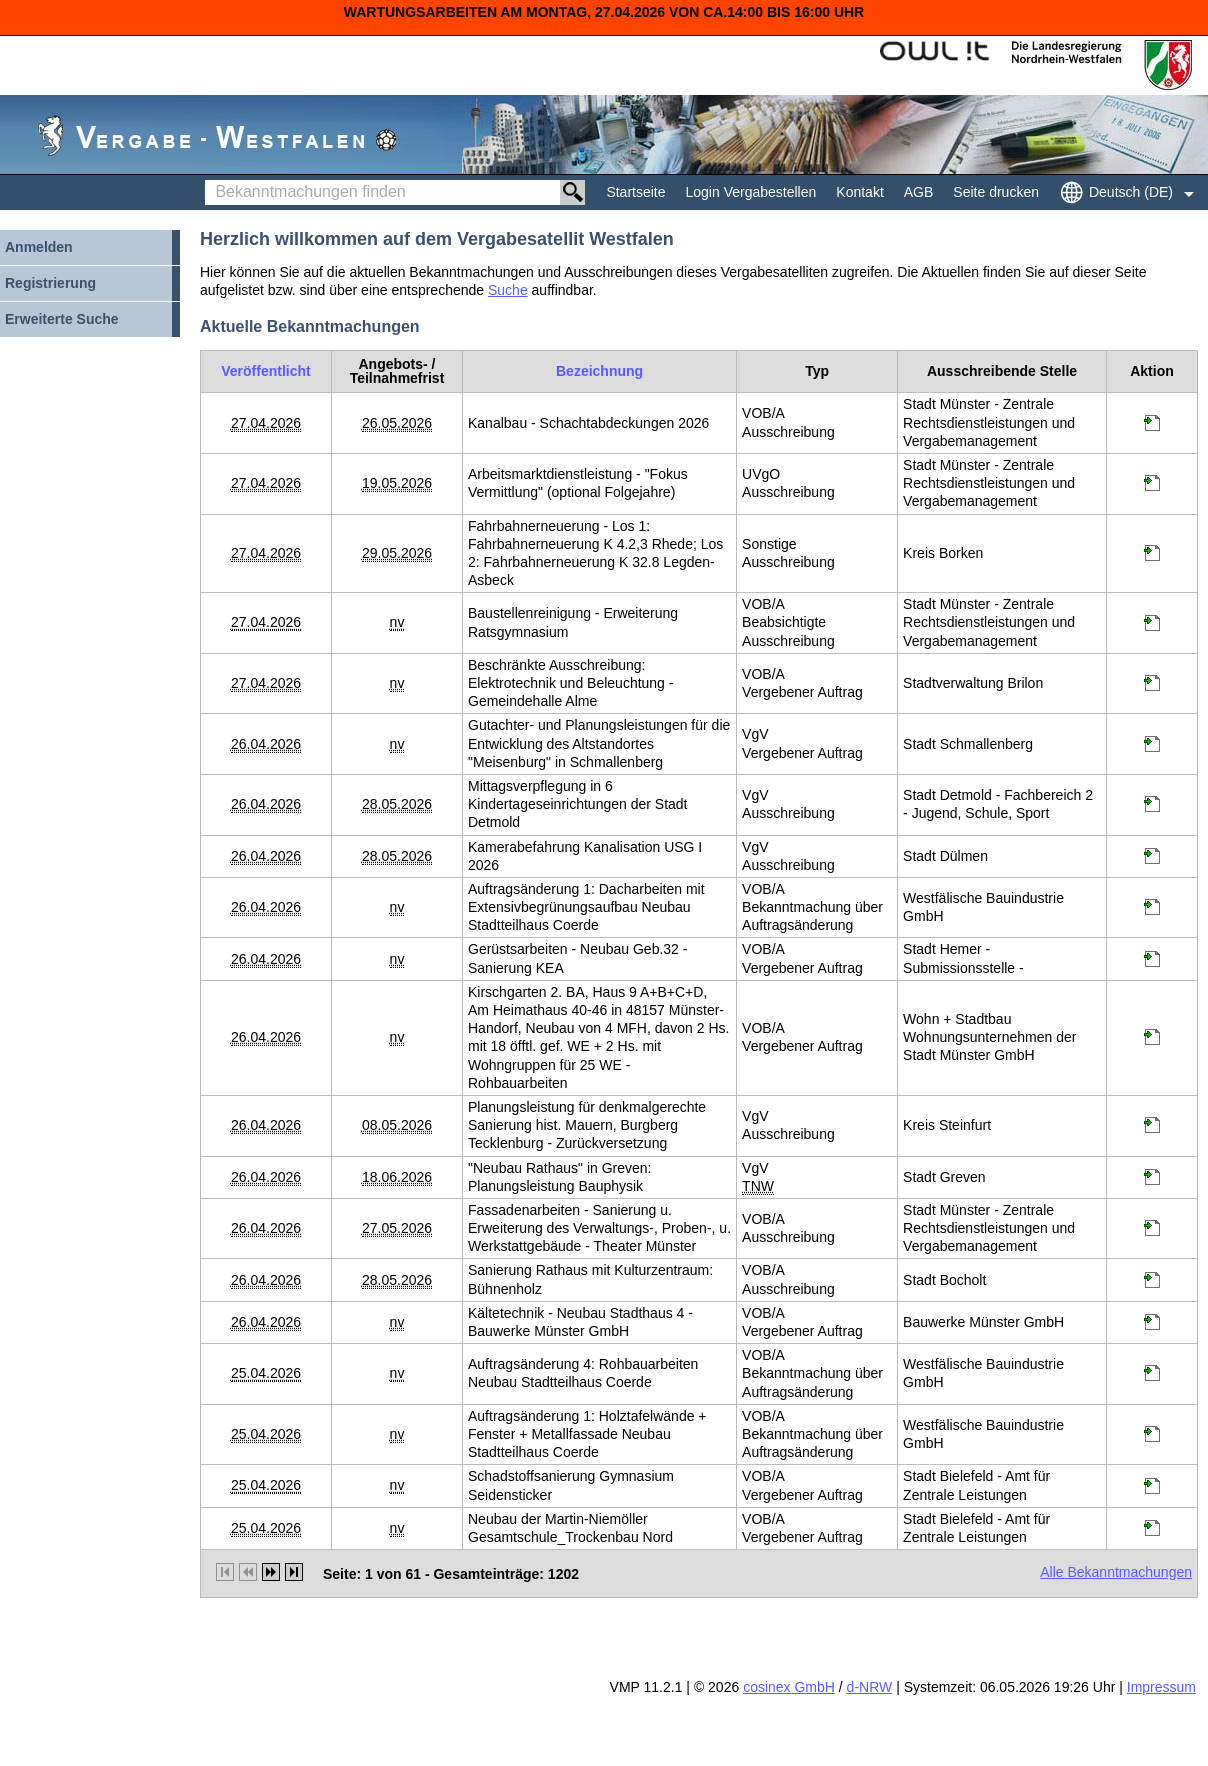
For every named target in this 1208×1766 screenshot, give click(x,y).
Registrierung (50, 283)
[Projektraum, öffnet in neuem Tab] (1152, 426)
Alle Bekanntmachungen (1116, 1572)
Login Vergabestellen (751, 192)
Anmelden (39, 247)
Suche (508, 290)
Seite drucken (996, 192)
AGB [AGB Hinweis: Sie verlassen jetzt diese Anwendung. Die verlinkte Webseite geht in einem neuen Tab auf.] (919, 192)
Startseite (635, 192)
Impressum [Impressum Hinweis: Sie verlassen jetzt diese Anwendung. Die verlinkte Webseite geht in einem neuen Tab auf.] (1161, 1687)
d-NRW (870, 1687)
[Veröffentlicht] (265, 371)
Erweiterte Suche (62, 319)
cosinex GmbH (789, 1687)
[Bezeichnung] (599, 371)
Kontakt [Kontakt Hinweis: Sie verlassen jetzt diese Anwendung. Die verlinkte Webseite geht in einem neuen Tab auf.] (859, 192)
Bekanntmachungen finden (210, 180)
